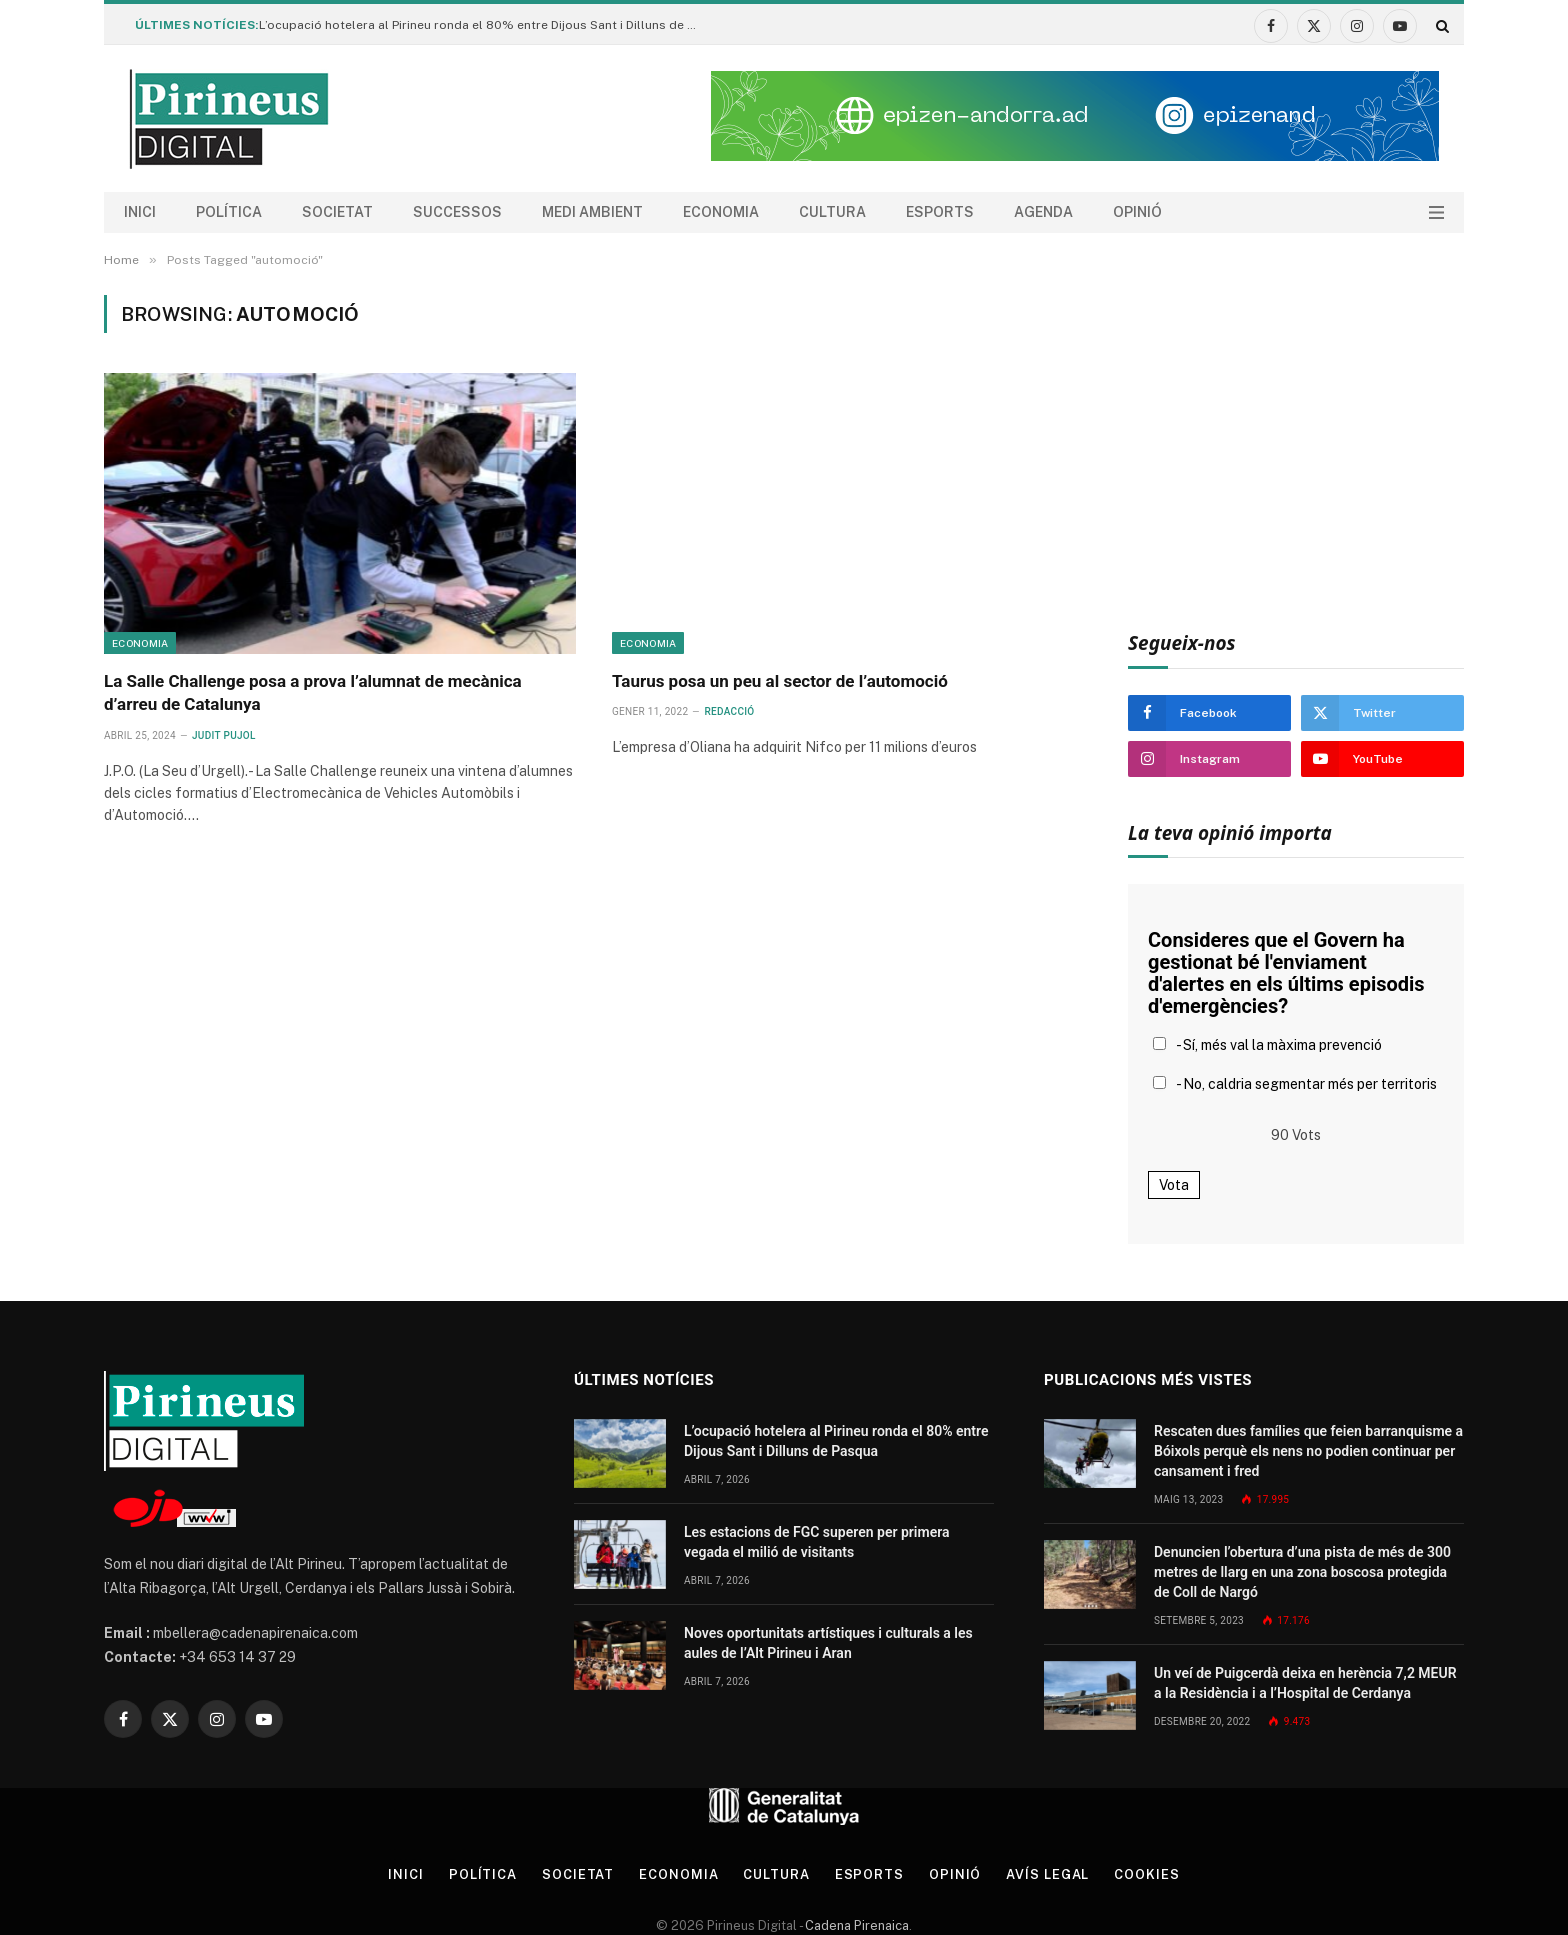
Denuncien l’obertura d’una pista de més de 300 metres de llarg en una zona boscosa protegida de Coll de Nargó (1302, 1572)
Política (229, 212)
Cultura (832, 212)
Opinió (1137, 212)
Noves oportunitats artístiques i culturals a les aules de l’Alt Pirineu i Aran (828, 1643)
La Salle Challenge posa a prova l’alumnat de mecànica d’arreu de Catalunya (313, 692)
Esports (940, 212)
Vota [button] (1174, 1185)
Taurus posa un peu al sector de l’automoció (780, 681)
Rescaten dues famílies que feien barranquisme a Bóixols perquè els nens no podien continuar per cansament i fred (1308, 1451)
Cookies (1147, 1874)
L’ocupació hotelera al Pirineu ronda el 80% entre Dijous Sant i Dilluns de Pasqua (484, 25)
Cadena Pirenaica (855, 1925)
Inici (140, 212)
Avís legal (1048, 1874)
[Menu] (1436, 212)
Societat (337, 212)
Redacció (729, 711)
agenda (1043, 212)
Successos (457, 212)
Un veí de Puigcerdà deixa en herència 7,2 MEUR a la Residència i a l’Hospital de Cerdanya (1305, 1683)
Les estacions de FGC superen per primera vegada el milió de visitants (817, 1542)
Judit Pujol (224, 735)
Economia (721, 212)
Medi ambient (592, 212)
